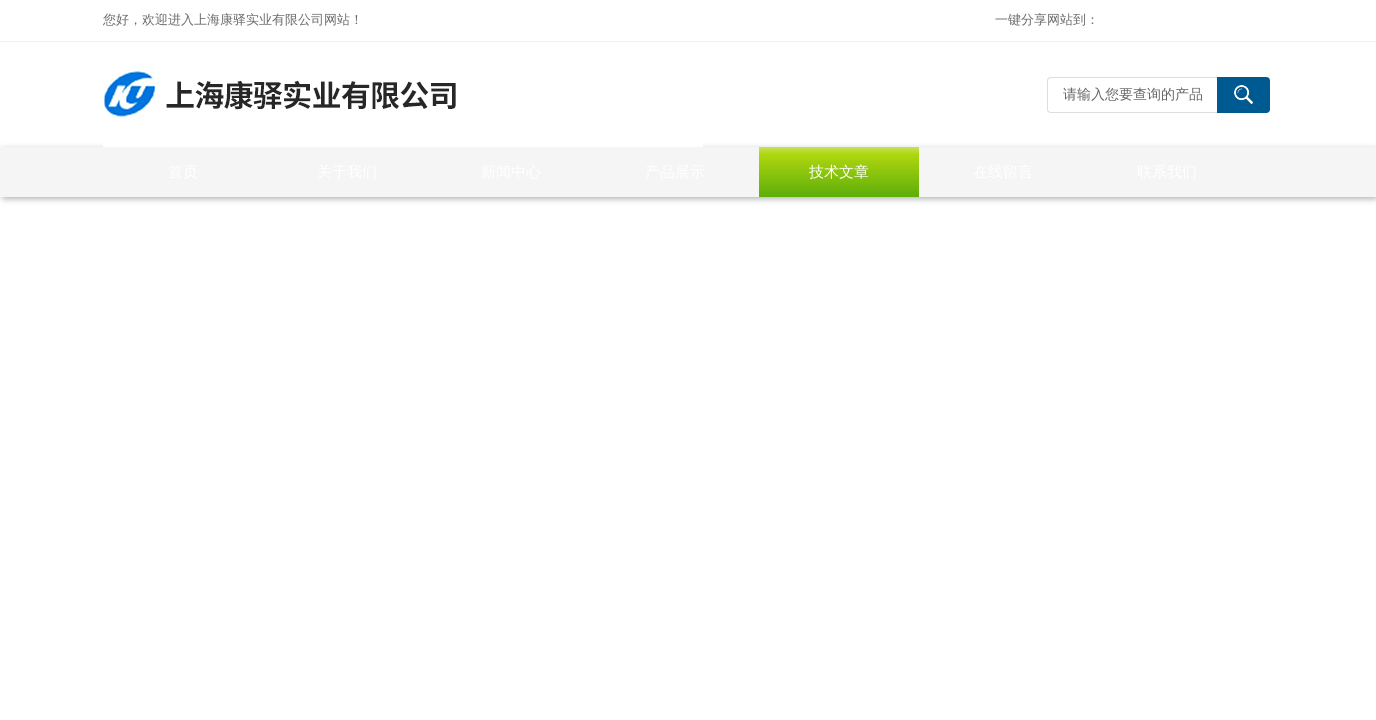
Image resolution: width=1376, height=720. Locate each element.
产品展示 (675, 171)
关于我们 (347, 171)
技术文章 (839, 171)
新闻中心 (511, 171)
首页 (183, 171)
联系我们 (1167, 171)
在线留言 (1003, 171)
